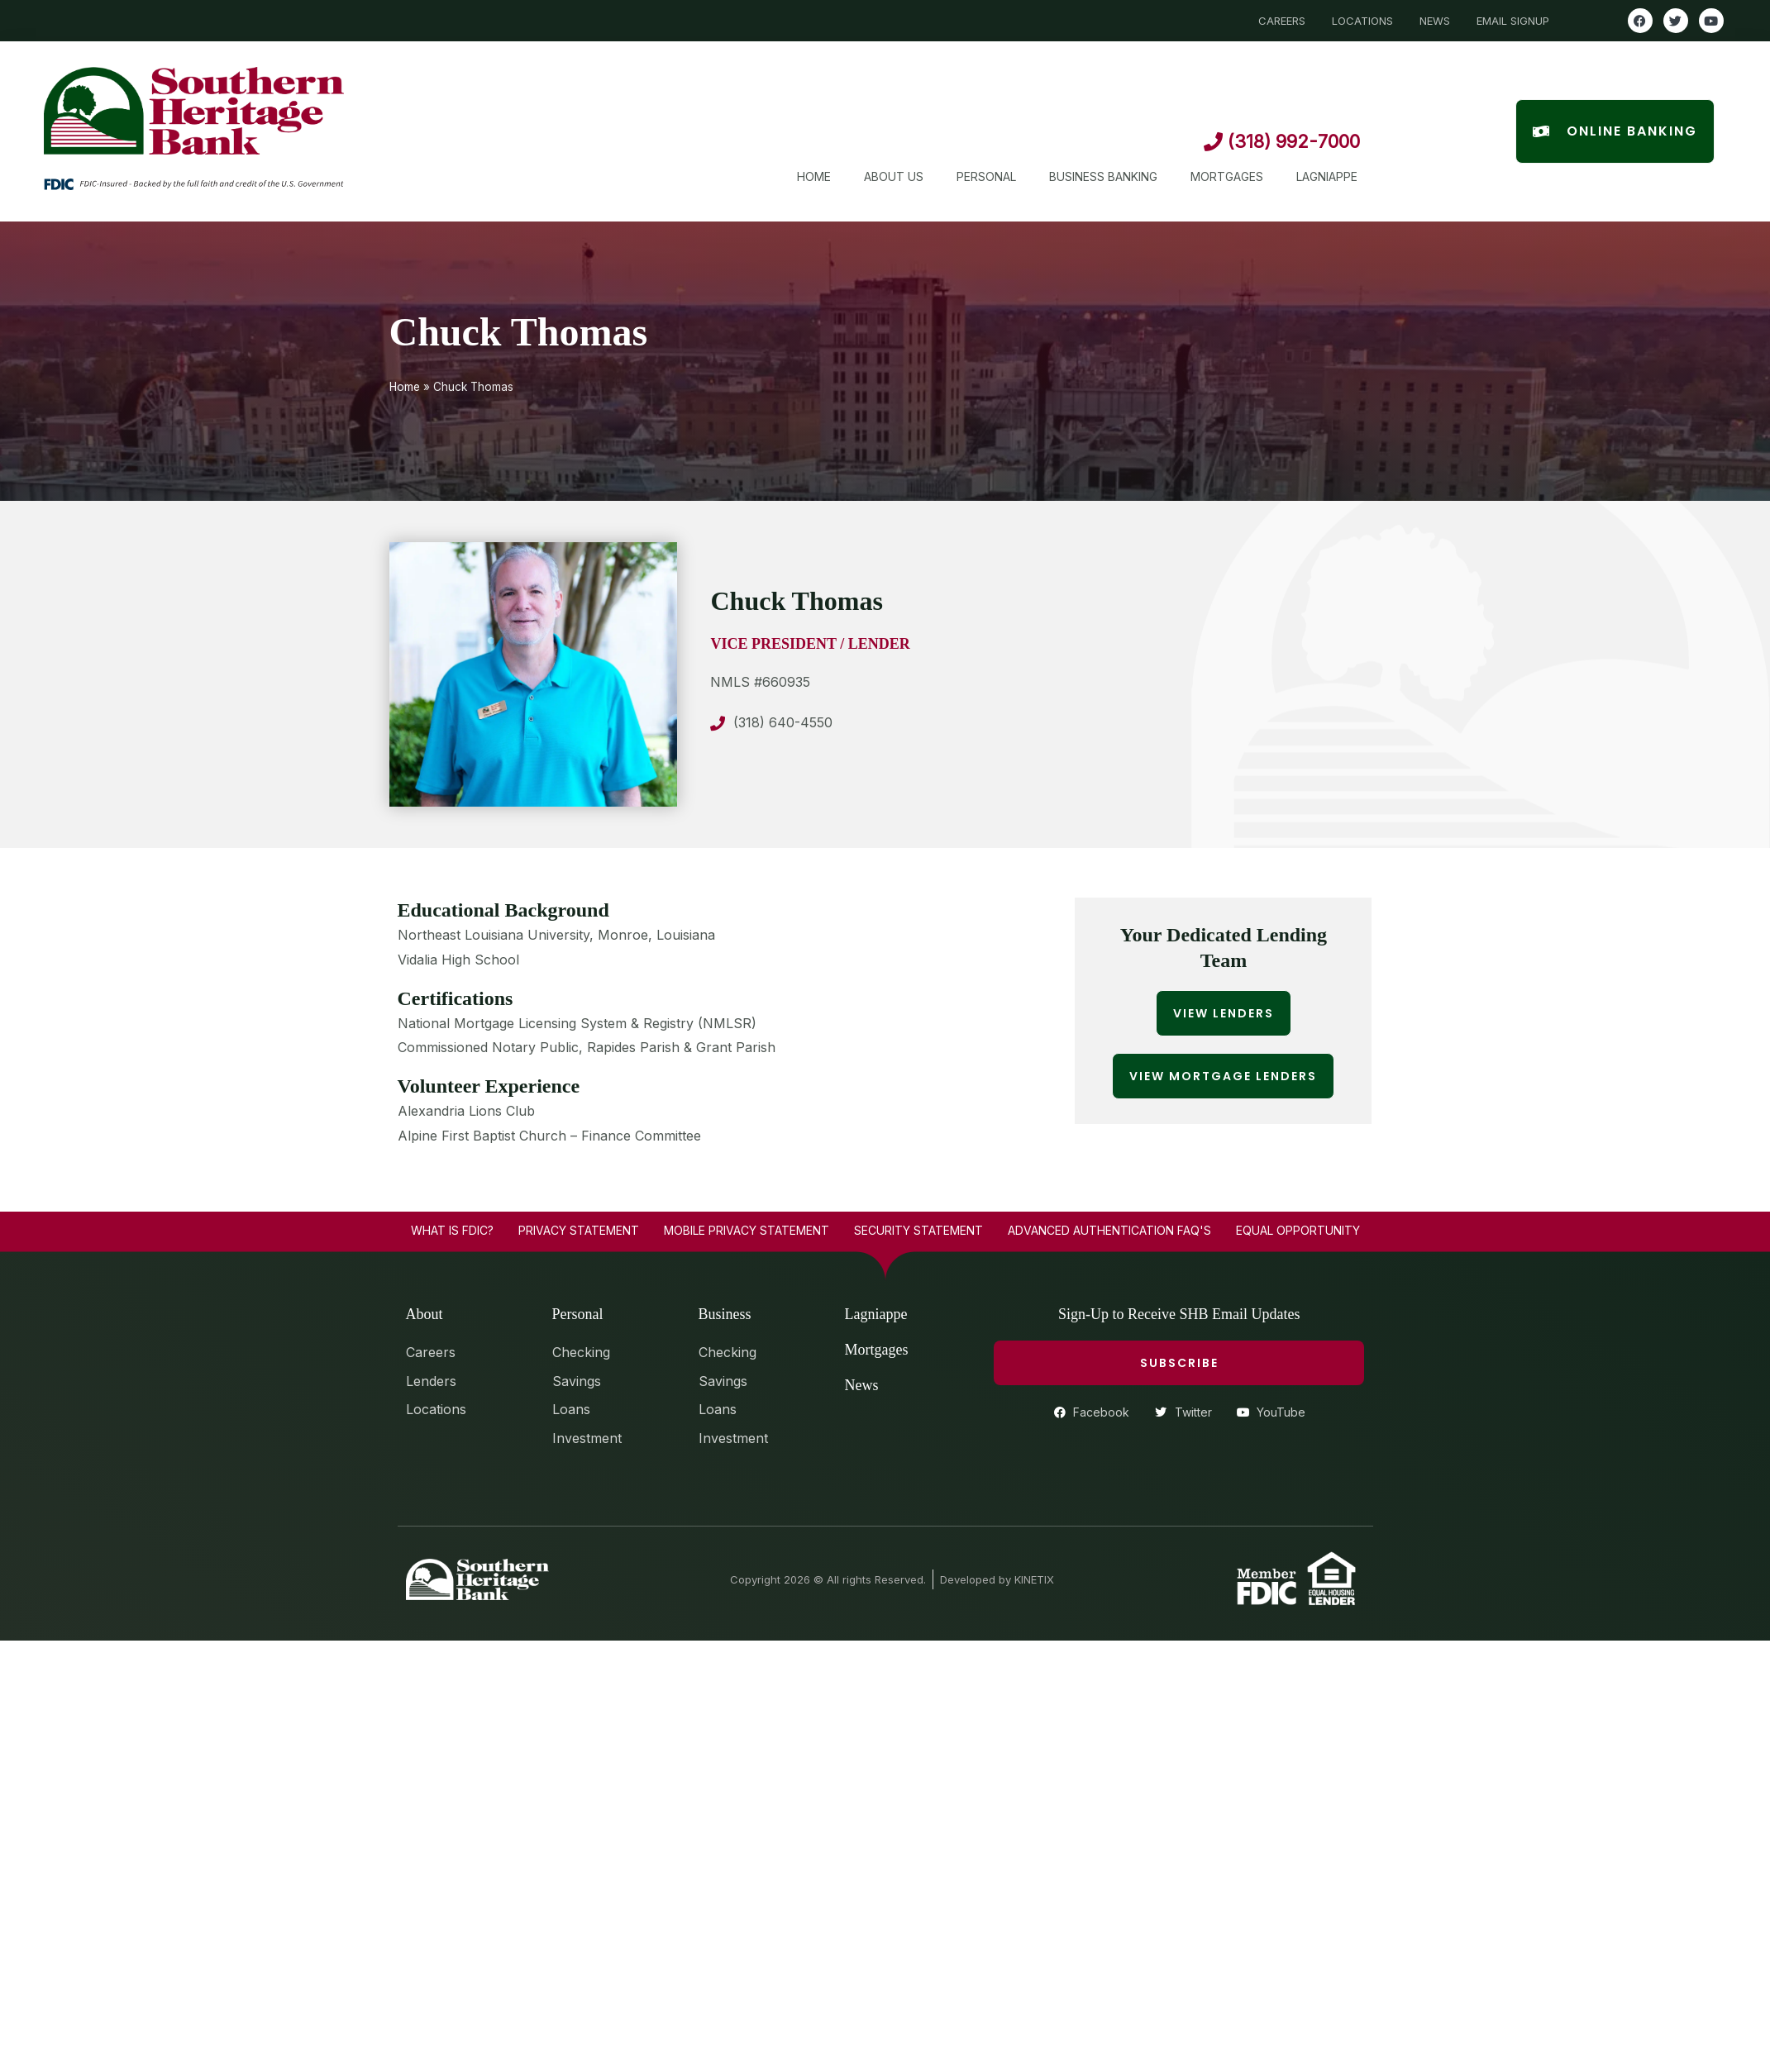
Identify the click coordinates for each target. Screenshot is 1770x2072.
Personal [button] (986, 176)
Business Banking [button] (1103, 176)
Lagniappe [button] (1326, 176)
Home (814, 176)
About (424, 1314)
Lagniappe (876, 1314)
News (862, 1385)
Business (725, 1314)
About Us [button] (893, 176)
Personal (578, 1314)
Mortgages (1226, 176)
